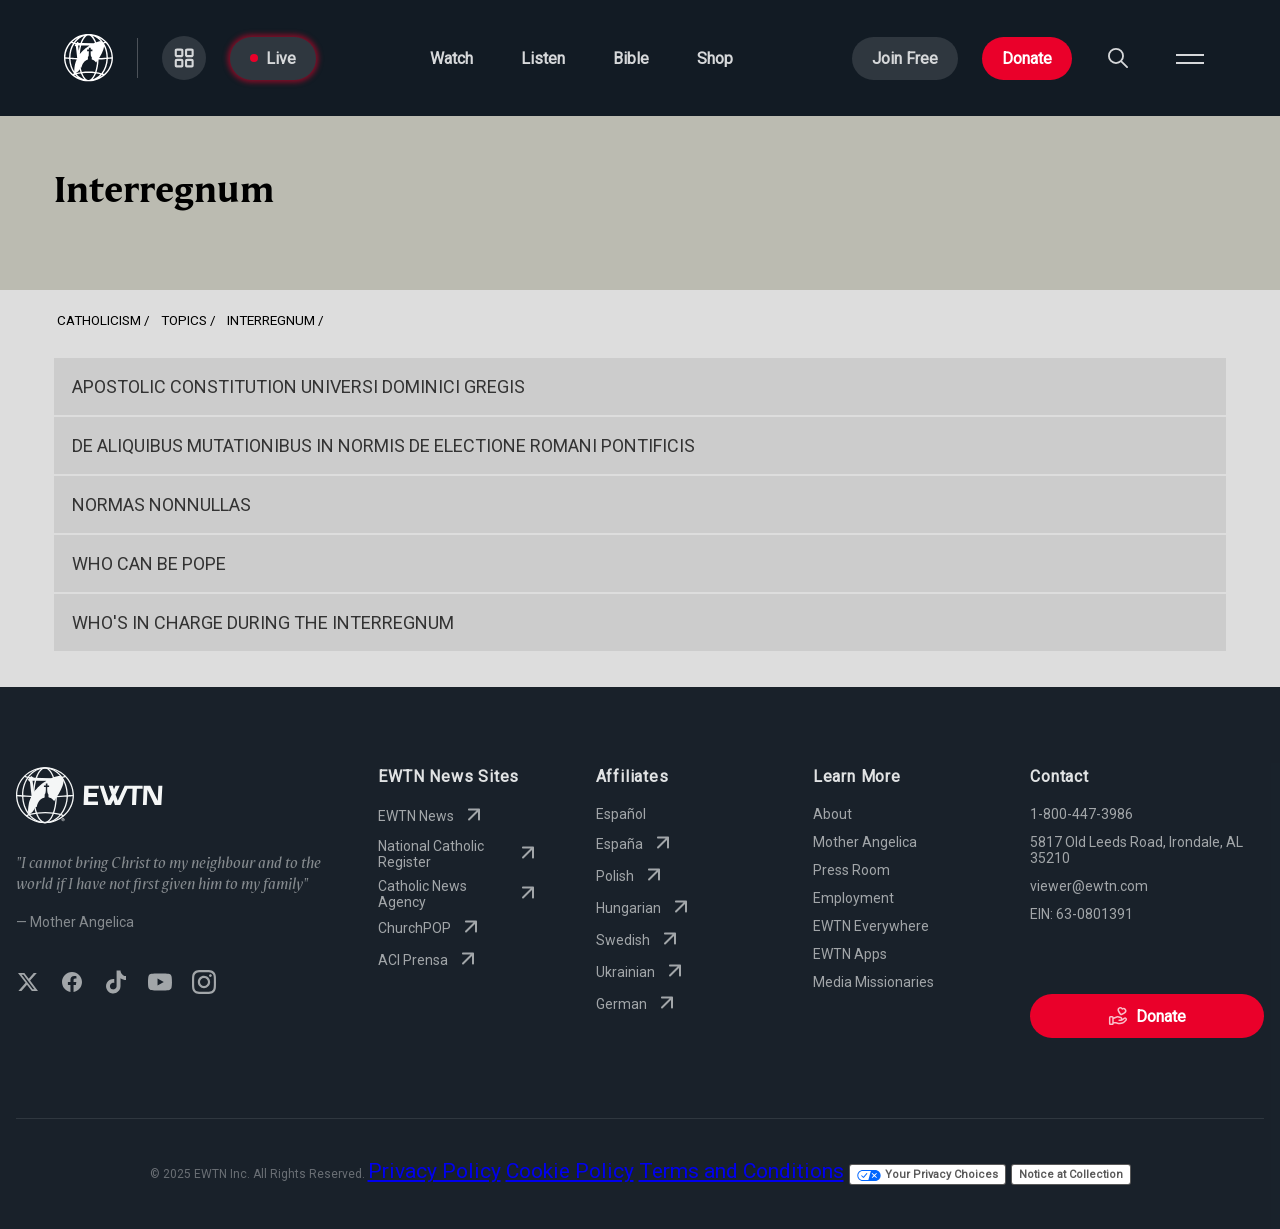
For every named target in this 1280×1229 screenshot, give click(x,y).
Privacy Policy (434, 1171)
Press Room (851, 870)
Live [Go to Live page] (273, 58)
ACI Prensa (429, 960)
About (832, 814)
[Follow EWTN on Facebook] (72, 984)
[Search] (1118, 58)
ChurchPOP (430, 928)
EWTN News (432, 816)
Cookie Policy (570, 1171)
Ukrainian (641, 972)
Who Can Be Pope (149, 563)
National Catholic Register (458, 854)
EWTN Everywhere (871, 926)
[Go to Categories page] (184, 58)
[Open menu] (1190, 58)
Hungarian (644, 908)
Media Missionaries (873, 982)
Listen (543, 58)
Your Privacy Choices (927, 1174)
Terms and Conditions (741, 1171)
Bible (631, 58)
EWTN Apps (850, 954)
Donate (1027, 58)
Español (621, 814)
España (635, 844)
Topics (184, 320)
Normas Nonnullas (161, 504)
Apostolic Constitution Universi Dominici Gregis (298, 386)
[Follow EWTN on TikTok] (116, 984)
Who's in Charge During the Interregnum (263, 622)
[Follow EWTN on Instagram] (204, 984)
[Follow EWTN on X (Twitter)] (28, 984)
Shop (715, 58)
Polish (631, 876)
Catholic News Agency (458, 894)
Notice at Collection (1071, 1174)
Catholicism (99, 320)
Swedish (639, 940)
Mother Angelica (865, 842)
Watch (451, 58)
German (637, 1004)
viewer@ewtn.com (1089, 886)
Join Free (905, 58)
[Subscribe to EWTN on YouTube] (160, 984)
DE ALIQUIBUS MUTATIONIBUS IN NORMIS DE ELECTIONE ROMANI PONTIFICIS (383, 445)
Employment (853, 898)
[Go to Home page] (88, 58)
